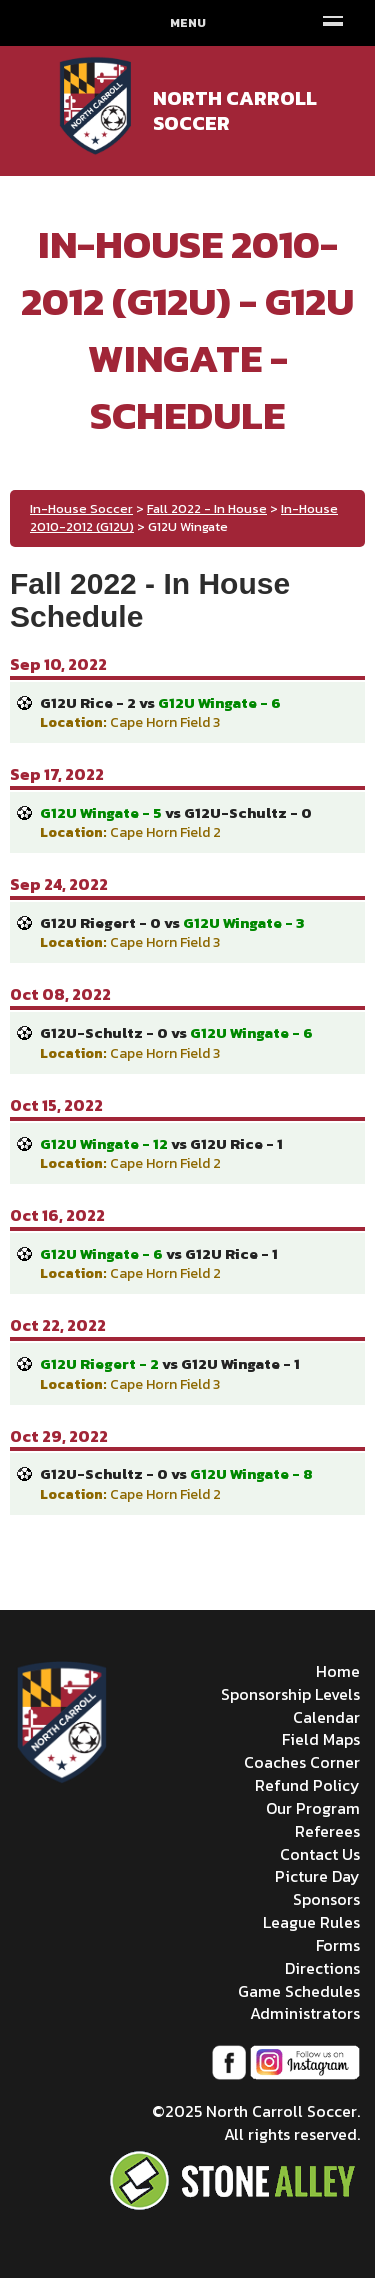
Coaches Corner (302, 1762)
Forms (338, 1945)
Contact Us (320, 1854)
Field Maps (321, 1739)
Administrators (305, 2013)
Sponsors (326, 1899)
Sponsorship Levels (290, 1694)
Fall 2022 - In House (207, 508)
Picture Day (317, 1876)
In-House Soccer (81, 508)
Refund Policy (307, 1785)
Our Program (313, 1808)
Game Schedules (299, 1991)
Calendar (326, 1717)
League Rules (311, 1922)
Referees (327, 1831)
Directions (322, 1968)
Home (338, 1671)
